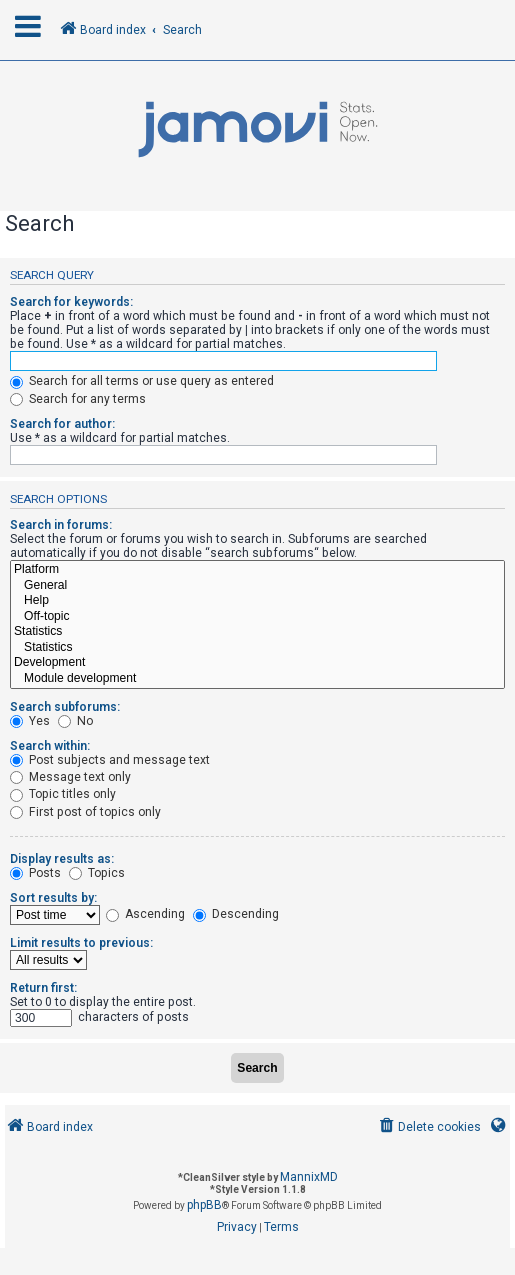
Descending (236, 914)
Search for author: (62, 424)
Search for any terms (78, 399)
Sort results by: (53, 898)
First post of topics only (85, 812)
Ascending (145, 914)
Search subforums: (65, 707)
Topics (97, 873)
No (75, 721)
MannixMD (309, 1177)
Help (257, 601)
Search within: (50, 746)
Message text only (70, 777)
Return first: (43, 988)
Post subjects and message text (110, 760)
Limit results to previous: (81, 943)
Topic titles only (63, 794)
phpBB (204, 1205)
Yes (30, 721)
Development (257, 663)
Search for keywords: (71, 302)
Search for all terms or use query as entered (142, 381)
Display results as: (62, 859)
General (257, 586)
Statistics (257, 632)
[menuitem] (428, 1127)
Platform (257, 570)
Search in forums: (61, 525)
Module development (257, 679)
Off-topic (257, 617)
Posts (35, 873)
